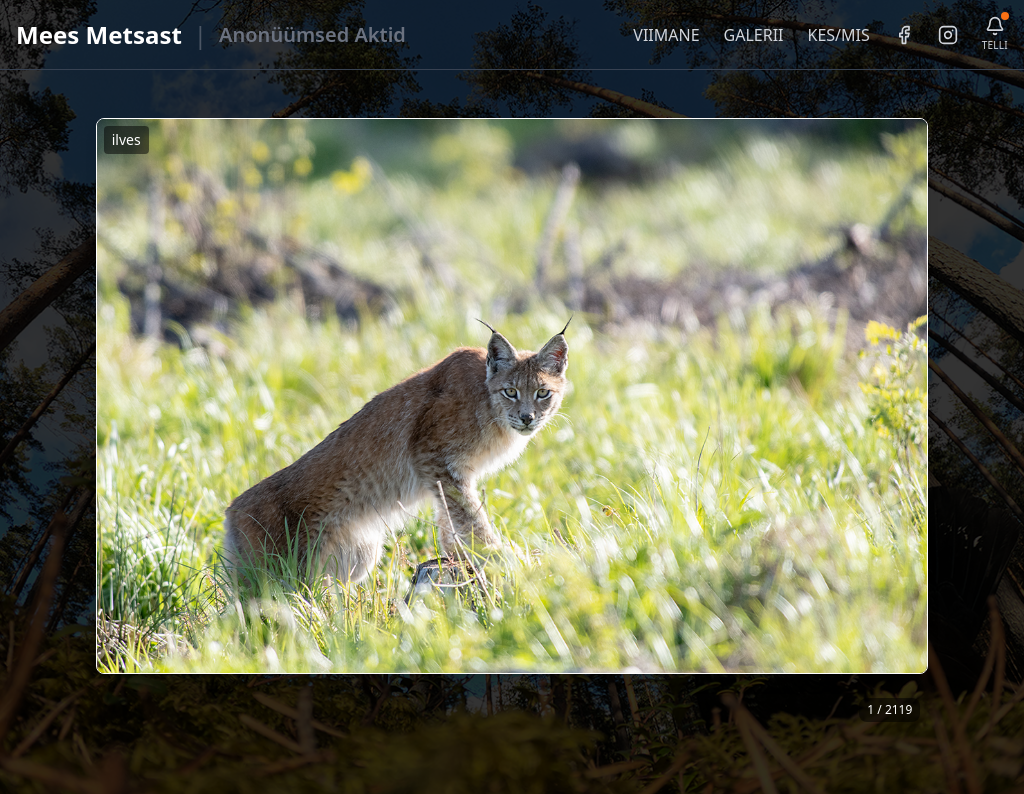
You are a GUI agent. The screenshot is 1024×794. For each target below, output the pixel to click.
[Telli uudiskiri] (995, 34)
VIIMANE (666, 35)
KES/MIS (838, 35)
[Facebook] (904, 35)
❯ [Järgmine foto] (920, 423)
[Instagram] (948, 35)
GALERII (754, 35)
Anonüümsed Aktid (312, 34)
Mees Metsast (99, 34)
